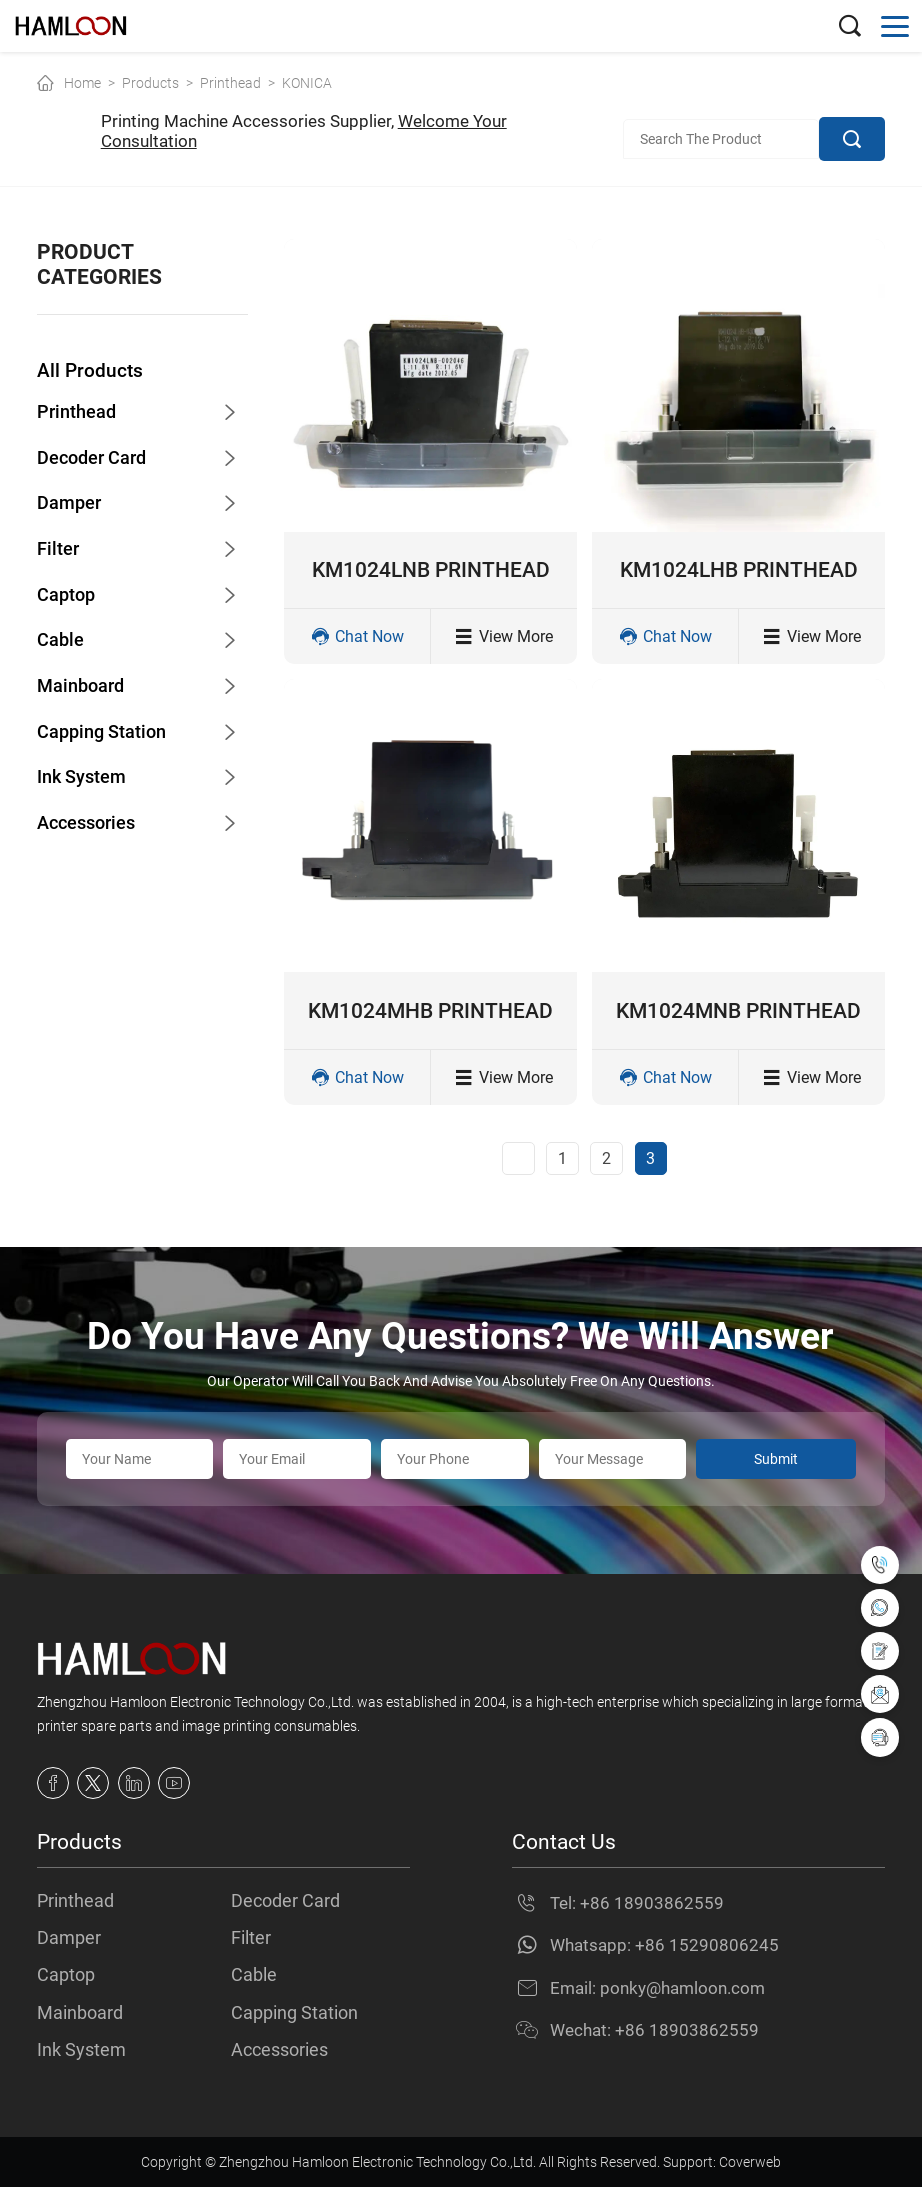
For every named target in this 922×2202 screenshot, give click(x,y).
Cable (61, 641)
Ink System (84, 778)
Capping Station (105, 732)
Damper (70, 504)
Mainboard (83, 687)
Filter (58, 550)
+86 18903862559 (652, 1915)
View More (503, 640)
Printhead (230, 83)
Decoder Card (95, 459)
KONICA (307, 83)
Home (82, 83)
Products (150, 83)
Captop (67, 595)
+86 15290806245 (707, 1957)
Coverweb (750, 2177)
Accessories (90, 824)
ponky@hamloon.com (682, 2000)
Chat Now (357, 640)
